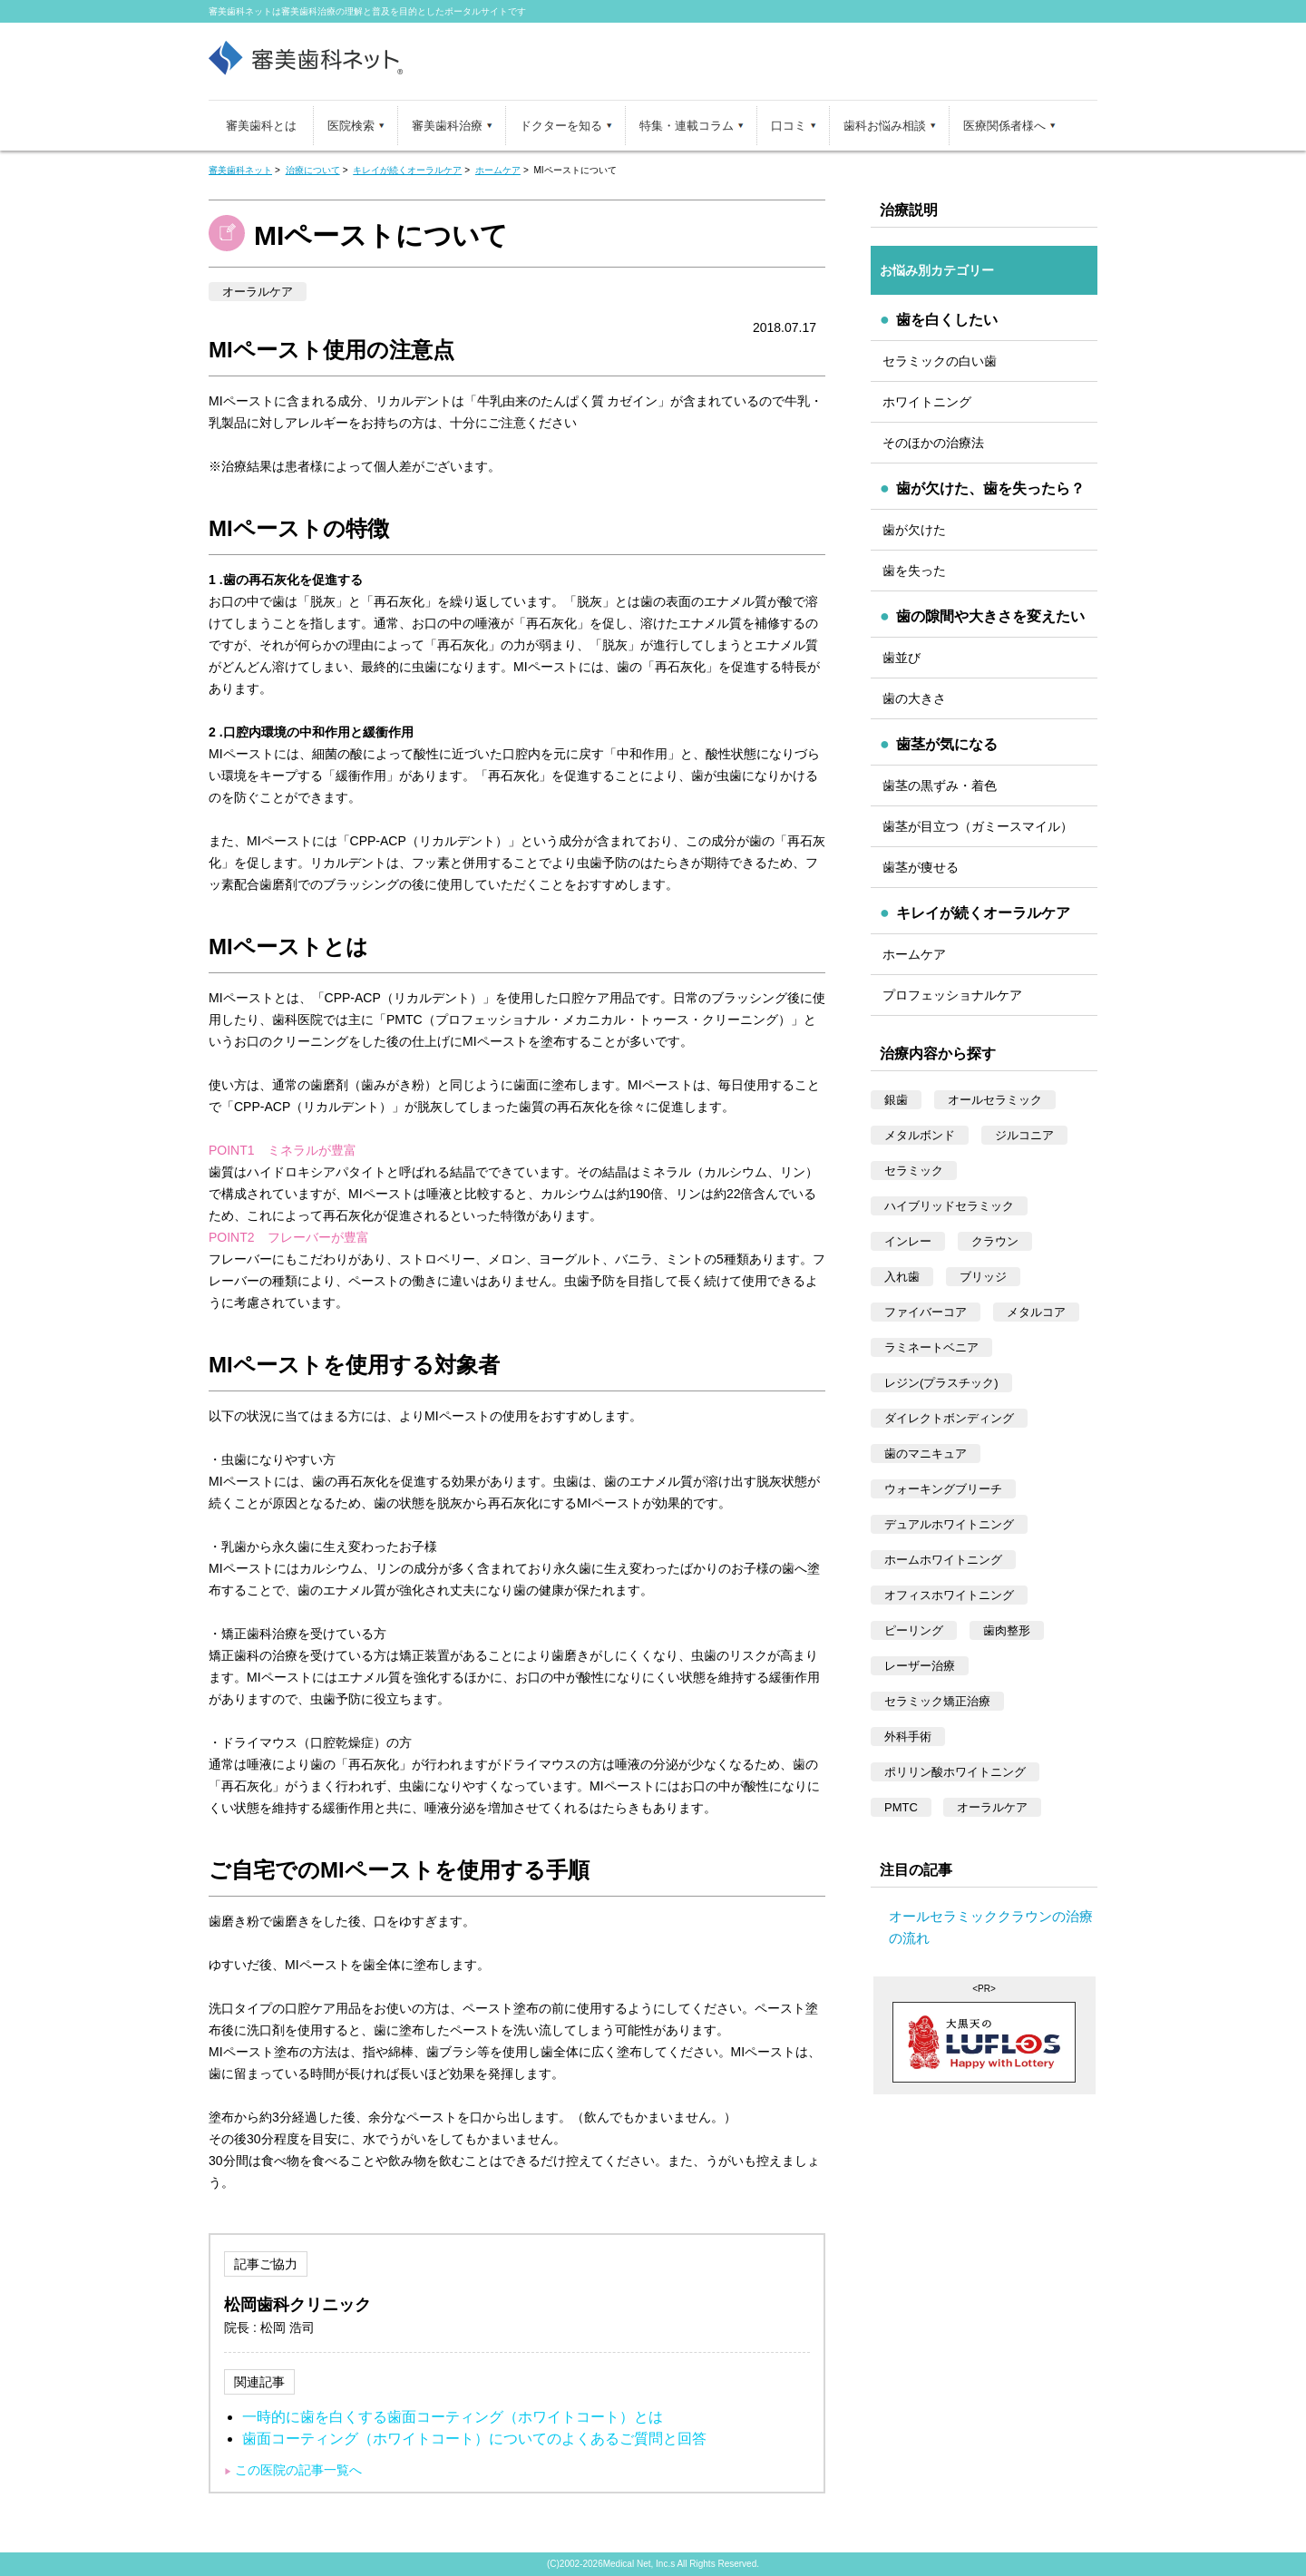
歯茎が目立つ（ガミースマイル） (977, 826)
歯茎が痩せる (920, 867)
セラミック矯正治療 (937, 1701)
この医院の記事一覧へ (298, 2470)
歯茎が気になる (947, 744)
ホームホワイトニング (943, 1559)
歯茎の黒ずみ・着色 (939, 785)
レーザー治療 (919, 1666)
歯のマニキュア (925, 1453)
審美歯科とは (261, 125)
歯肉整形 (1006, 1630)
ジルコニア (1024, 1135)
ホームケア (914, 954)
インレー (907, 1241)
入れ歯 (902, 1276)
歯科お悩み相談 (884, 125)
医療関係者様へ (1004, 125)
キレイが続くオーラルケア (983, 913)
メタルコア (1036, 1312)
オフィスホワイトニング (949, 1595)
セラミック (913, 1170)
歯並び (901, 657)
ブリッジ (983, 1276)
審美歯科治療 (447, 125)
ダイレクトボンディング (949, 1418)
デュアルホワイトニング (949, 1524)
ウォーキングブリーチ (943, 1489)
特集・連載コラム (686, 125)
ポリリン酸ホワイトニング (955, 1772)
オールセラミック (995, 1100)
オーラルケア (257, 291)
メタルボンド (919, 1135)
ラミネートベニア (931, 1347)
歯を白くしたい (947, 319)
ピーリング (913, 1630)
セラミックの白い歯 (939, 361)
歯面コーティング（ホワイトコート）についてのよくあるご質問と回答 (474, 2438)
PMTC (901, 1807)
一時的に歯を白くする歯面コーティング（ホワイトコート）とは (452, 2417)
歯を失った (914, 570)
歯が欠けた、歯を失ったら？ (990, 488)
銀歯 (896, 1100)
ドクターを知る (561, 125)
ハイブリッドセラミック (949, 1206)
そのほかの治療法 (933, 442)
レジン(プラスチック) (941, 1383)
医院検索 (351, 125)
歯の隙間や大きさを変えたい (990, 616)
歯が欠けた (914, 529)
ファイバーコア (925, 1312)
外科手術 (907, 1736)
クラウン (994, 1241)
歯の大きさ (914, 698)
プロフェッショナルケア (952, 995)
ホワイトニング (926, 402)
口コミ (788, 125)
